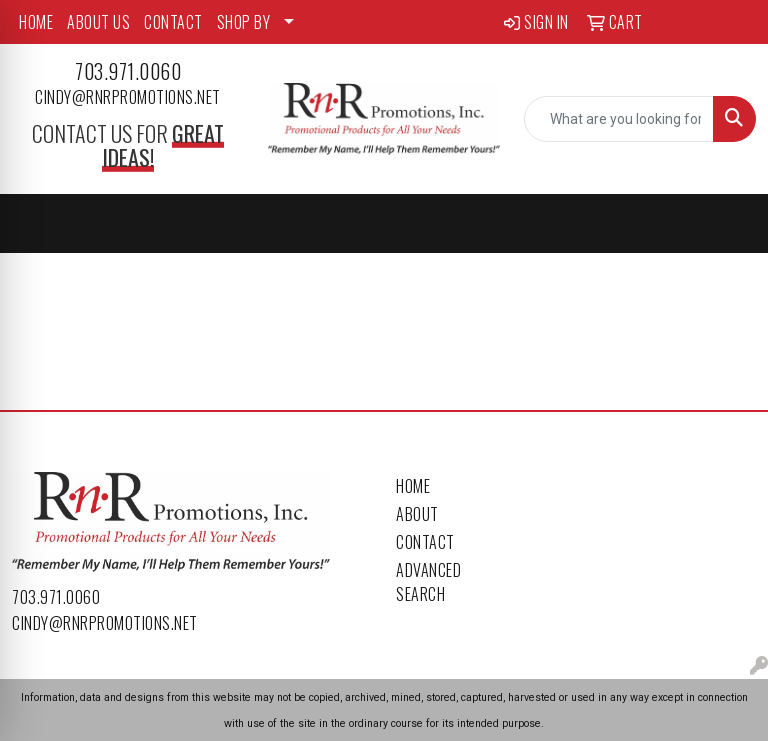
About (417, 514)
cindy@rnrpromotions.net (128, 97)
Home (413, 486)
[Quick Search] (619, 119)
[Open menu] (728, 224)
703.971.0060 (128, 71)
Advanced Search (428, 582)
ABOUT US (98, 22)
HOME (36, 22)
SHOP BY (244, 22)
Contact (425, 542)
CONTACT (173, 22)
